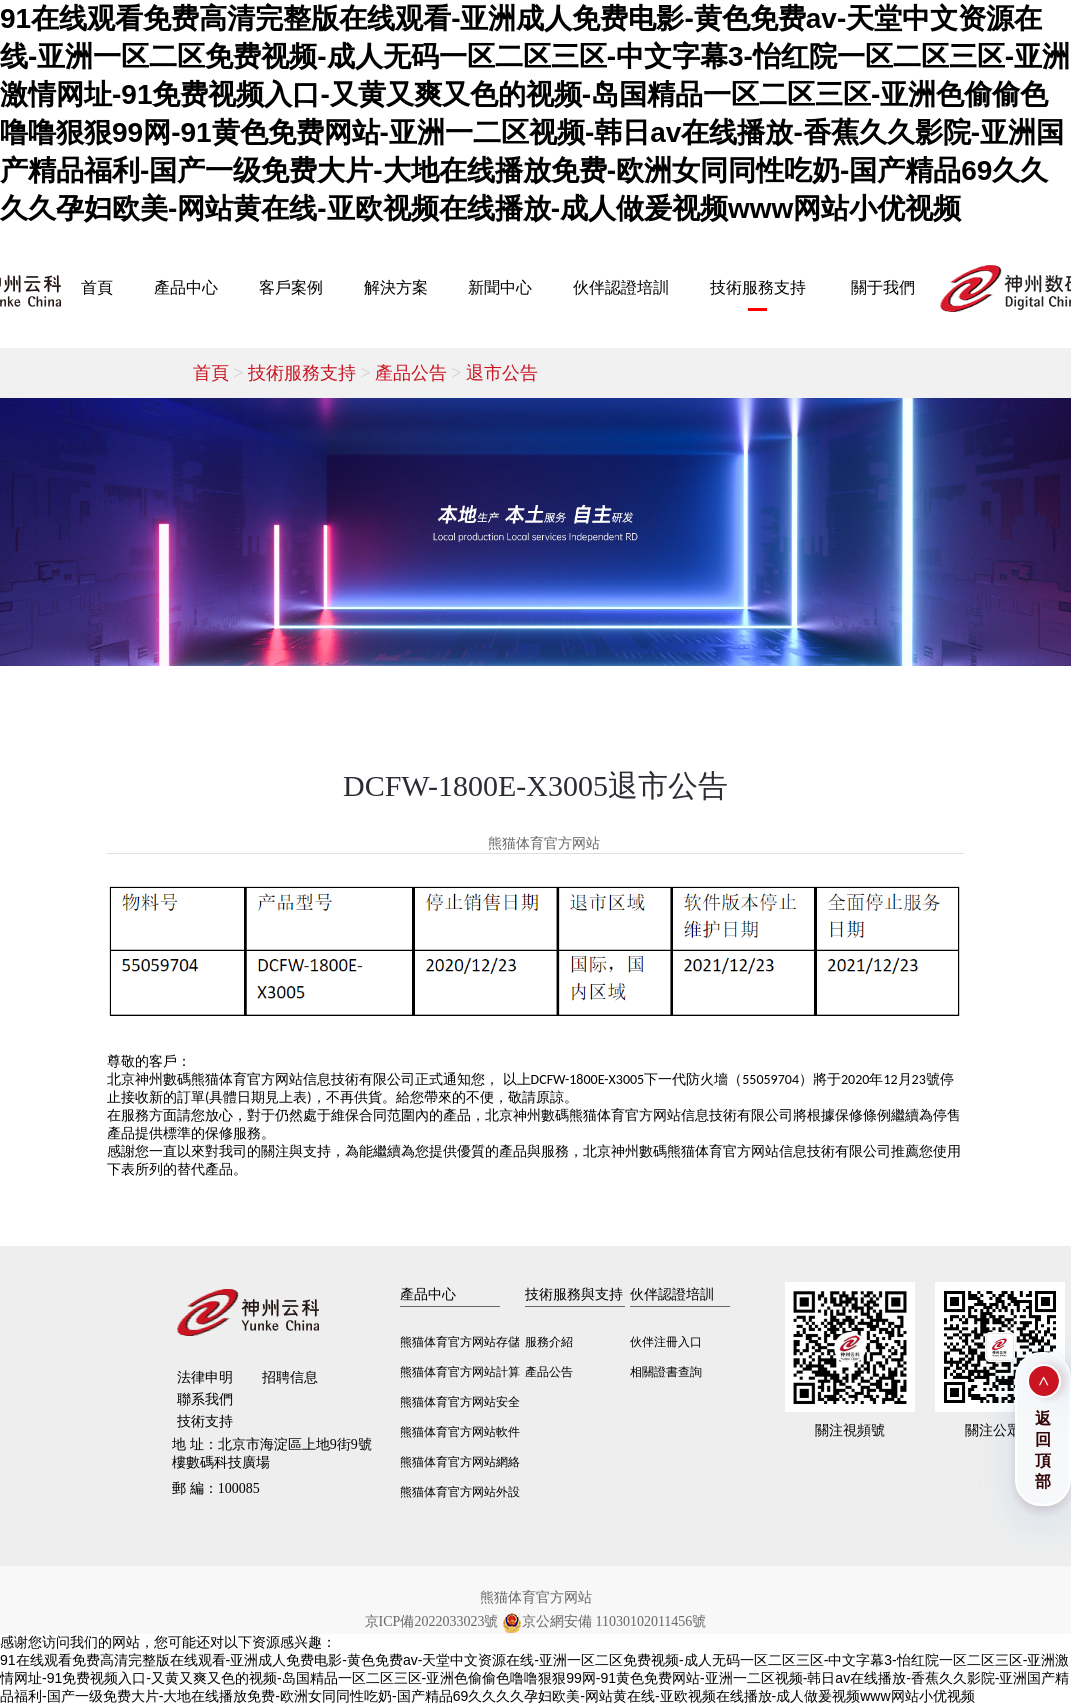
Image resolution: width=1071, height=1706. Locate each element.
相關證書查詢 (666, 1372)
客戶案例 (291, 287)
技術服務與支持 (574, 1294)
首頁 (97, 287)
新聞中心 (500, 287)
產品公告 (420, 373)
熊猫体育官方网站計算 (460, 1372)
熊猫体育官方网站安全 (460, 1402)
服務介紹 (549, 1342)
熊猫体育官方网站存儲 (460, 1342)
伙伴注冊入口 (666, 1342)
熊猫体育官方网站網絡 (460, 1462)
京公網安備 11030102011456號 (604, 1622)
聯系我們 (205, 1399)
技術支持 (205, 1421)
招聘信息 (290, 1377)
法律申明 (205, 1377)
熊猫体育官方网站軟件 (460, 1432)
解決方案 (396, 287)
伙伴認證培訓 (621, 287)
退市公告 (502, 373)
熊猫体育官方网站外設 (460, 1492)
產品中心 (186, 287)
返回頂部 (1043, 1450)
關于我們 (883, 287)
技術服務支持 (758, 287)
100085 (216, 1488)
